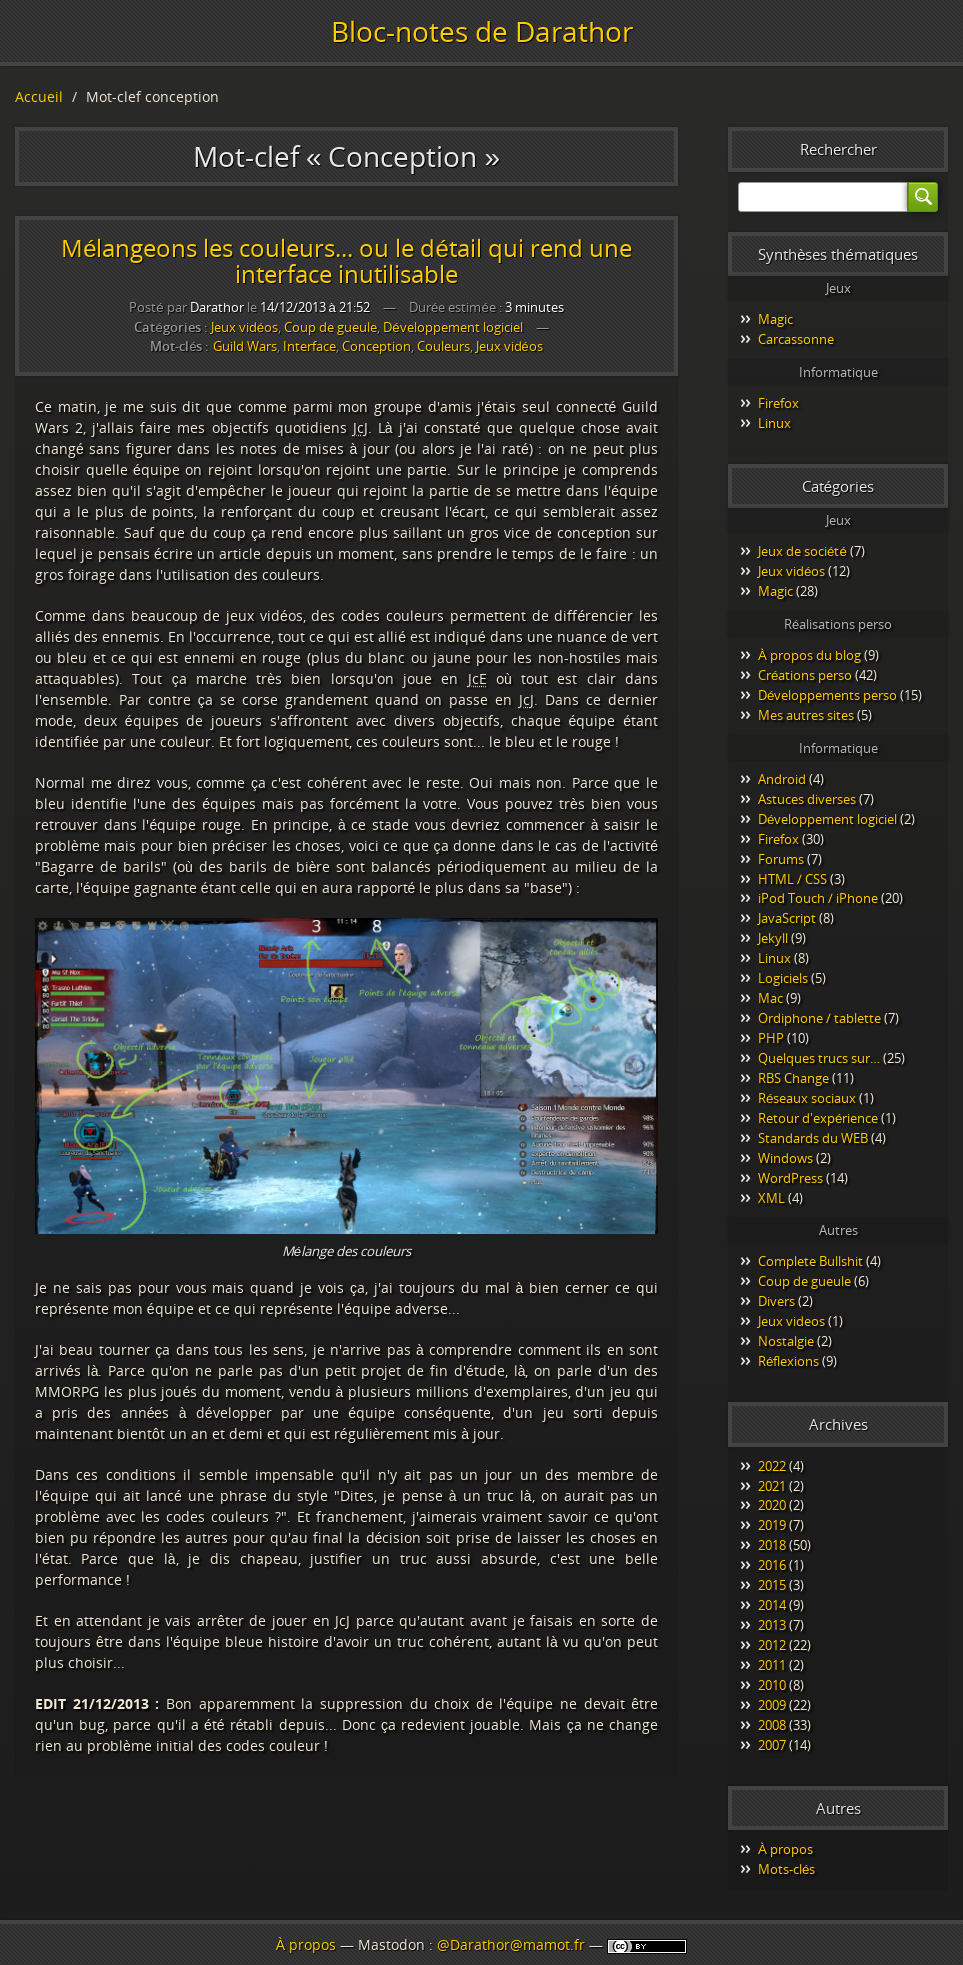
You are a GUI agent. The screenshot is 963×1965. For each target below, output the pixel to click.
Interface (309, 346)
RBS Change (793, 1078)
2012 (772, 1645)
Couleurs (443, 346)
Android (782, 779)
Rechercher (838, 149)
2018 (772, 1545)
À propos (785, 1849)
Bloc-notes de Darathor (482, 31)
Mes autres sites (806, 715)
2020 (772, 1505)
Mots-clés (786, 1869)
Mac (770, 998)
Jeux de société (802, 551)
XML (771, 1198)
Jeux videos (791, 1321)
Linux (774, 423)
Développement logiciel (452, 327)
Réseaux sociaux (807, 1098)
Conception (376, 346)
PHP (771, 1038)
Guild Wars (245, 346)
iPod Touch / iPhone (818, 898)
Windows (785, 1158)
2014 (772, 1605)
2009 (772, 1705)
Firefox (778, 403)
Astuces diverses (807, 799)
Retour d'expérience (818, 1118)
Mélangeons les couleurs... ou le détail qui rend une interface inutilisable (346, 260)
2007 (772, 1745)
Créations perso (805, 675)
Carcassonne (796, 339)
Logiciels (783, 978)
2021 (772, 1486)
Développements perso (827, 695)
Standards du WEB (813, 1138)
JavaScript (787, 918)
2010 (772, 1685)
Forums (781, 859)
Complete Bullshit (810, 1261)
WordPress (790, 1178)
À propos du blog (809, 655)
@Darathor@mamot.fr (511, 1944)
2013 (772, 1625)
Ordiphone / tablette (819, 1018)
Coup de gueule (330, 327)
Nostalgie (786, 1341)
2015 (772, 1585)
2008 (772, 1725)
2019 (772, 1525)
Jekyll (773, 938)
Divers (776, 1301)
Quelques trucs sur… (819, 1058)
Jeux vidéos (244, 327)
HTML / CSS (792, 879)
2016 (772, 1565)
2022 (772, 1466)
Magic (775, 319)
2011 (772, 1665)
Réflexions (788, 1361)
